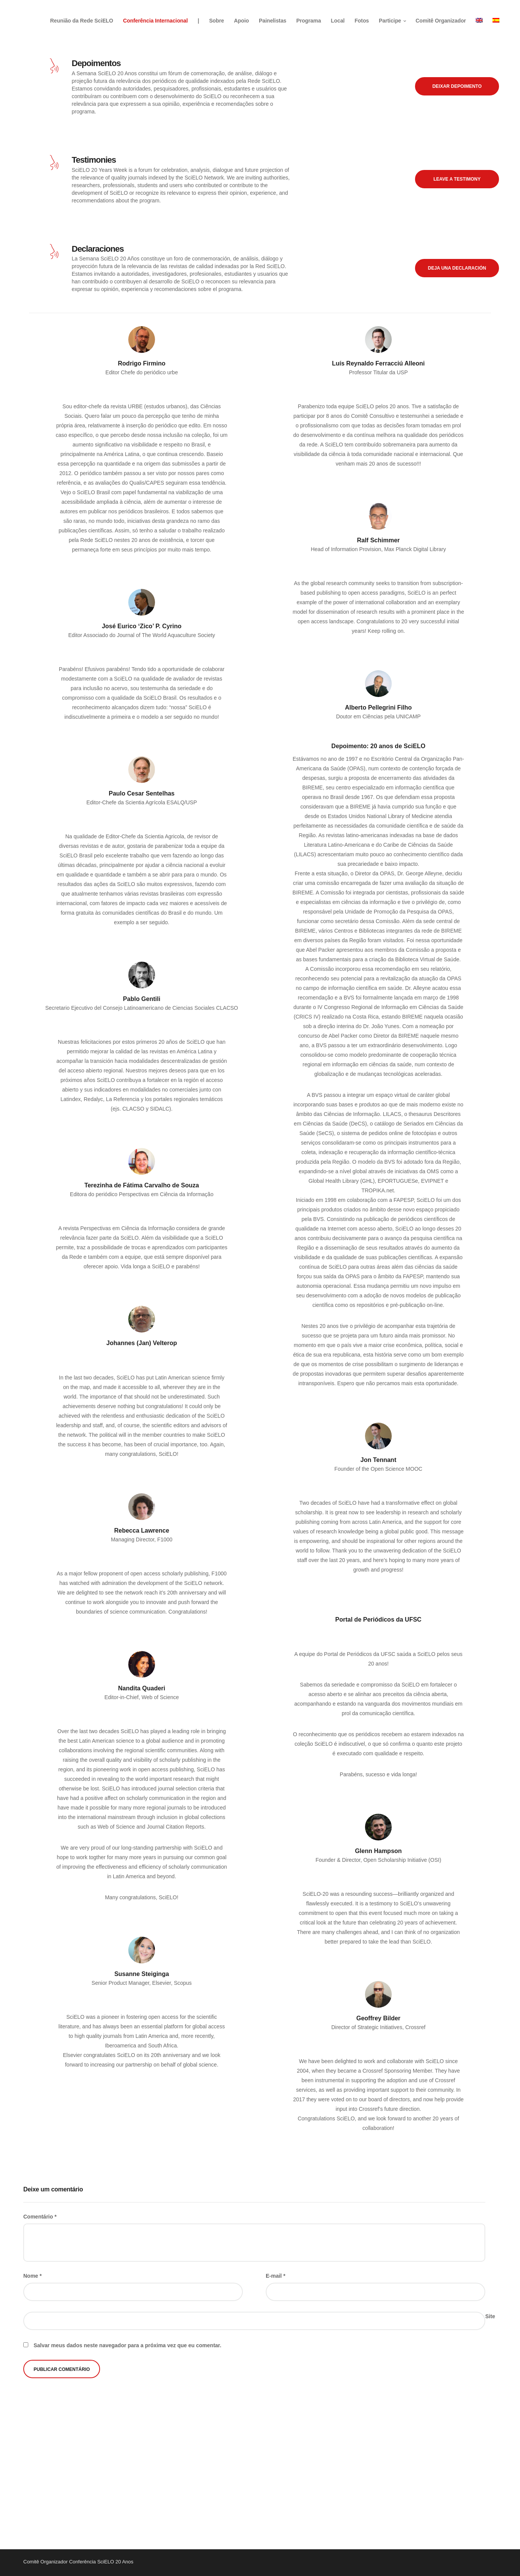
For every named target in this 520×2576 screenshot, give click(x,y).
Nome (32, 2276)
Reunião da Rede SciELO (83, 19)
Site (490, 2316)
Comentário (40, 2217)
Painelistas (275, 19)
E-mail (275, 2276)
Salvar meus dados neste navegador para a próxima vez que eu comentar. (127, 2345)
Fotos (364, 19)
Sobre (218, 19)
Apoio (243, 19)
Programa (311, 19)
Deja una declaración (457, 268)
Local (340, 19)
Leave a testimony (457, 179)
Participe (392, 19)
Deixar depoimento (456, 86)
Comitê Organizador (443, 19)
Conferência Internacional (157, 19)
